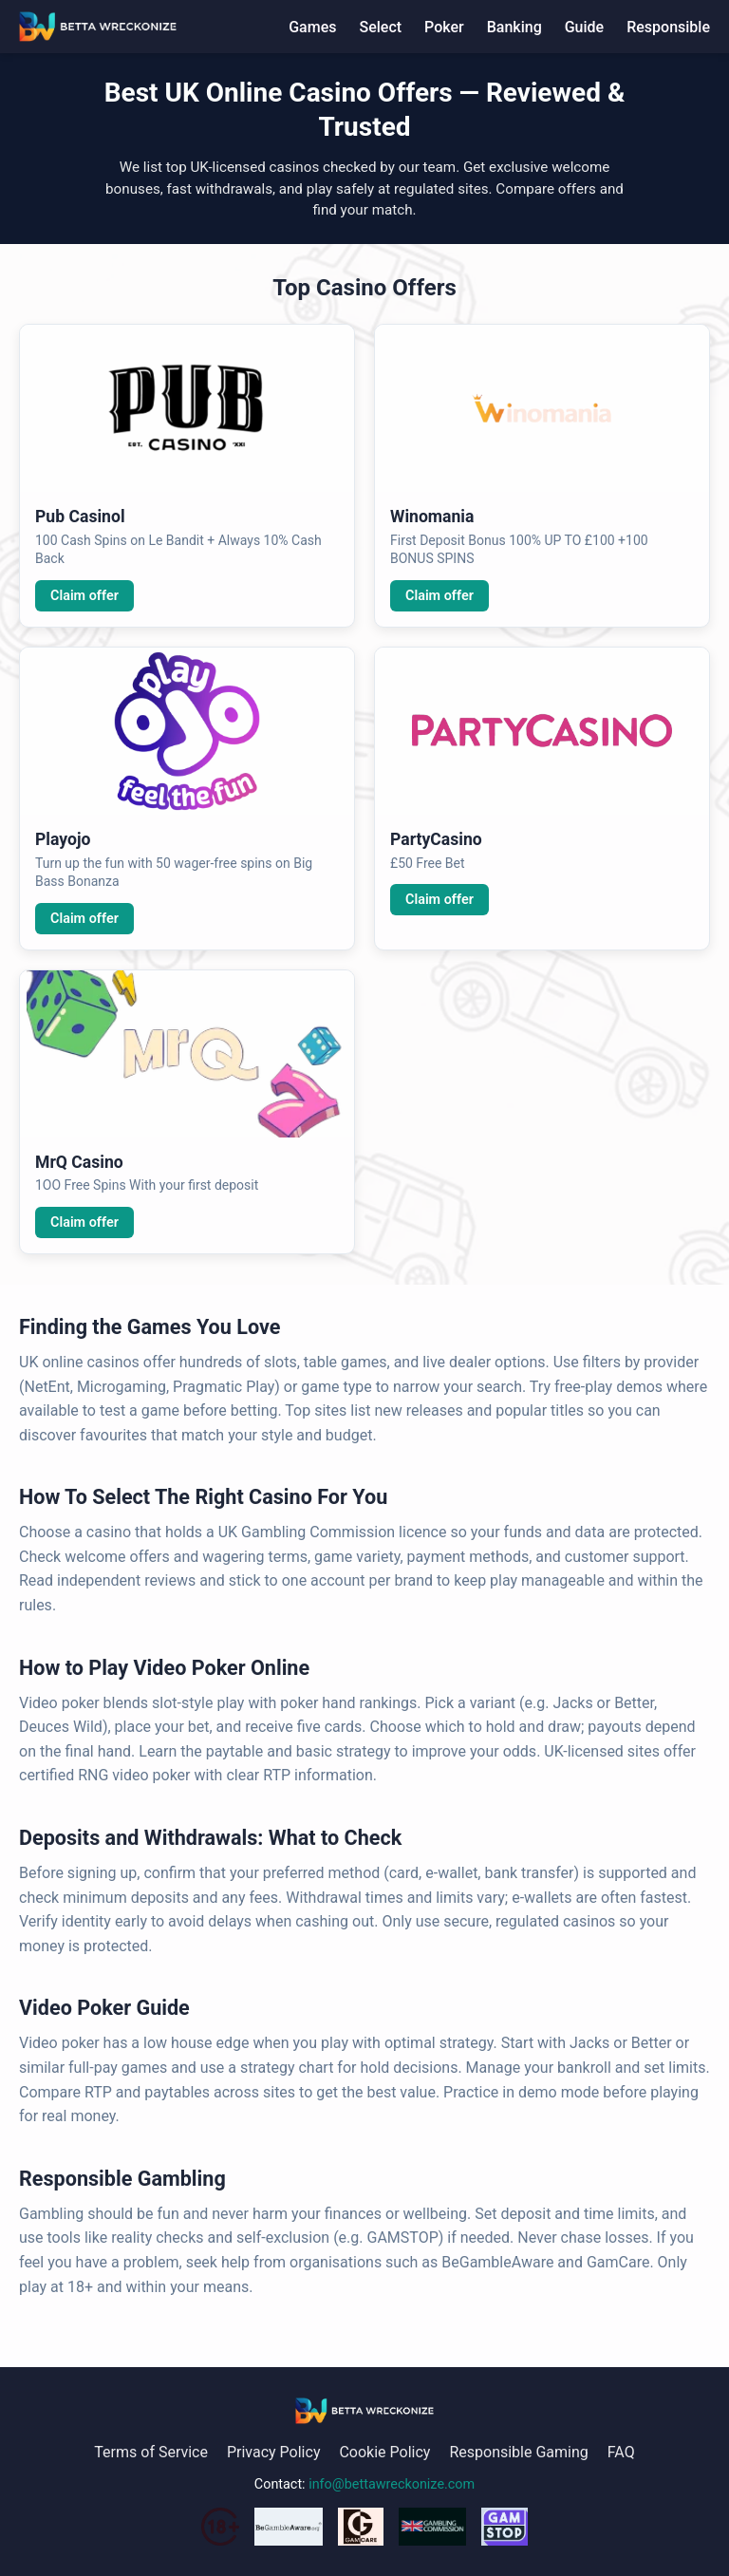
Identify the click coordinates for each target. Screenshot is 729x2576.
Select (380, 27)
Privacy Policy (274, 2452)
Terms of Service (151, 2452)
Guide (584, 27)
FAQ (621, 2452)
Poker (444, 27)
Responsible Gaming (518, 2452)
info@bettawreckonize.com (391, 2484)
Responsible (668, 27)
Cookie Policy (384, 2452)
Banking (514, 27)
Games (312, 27)
